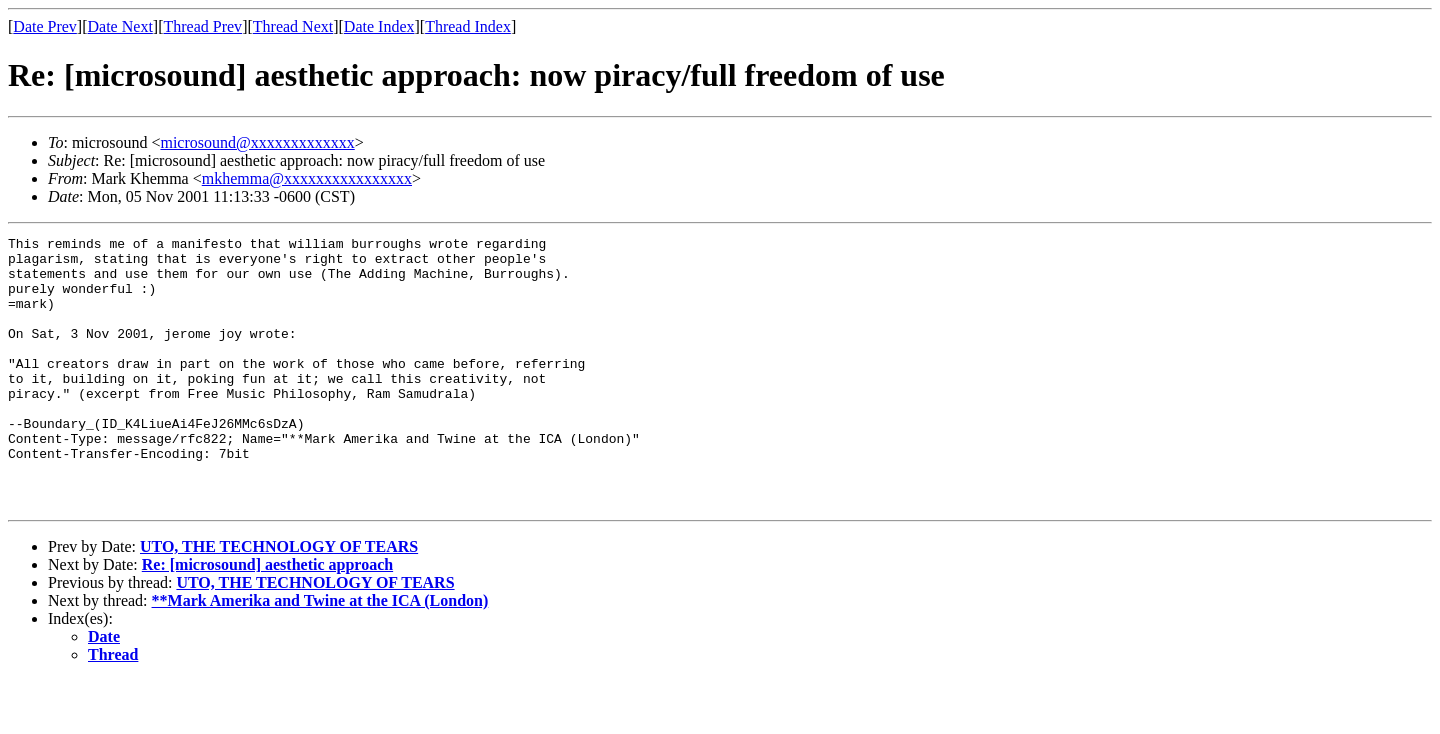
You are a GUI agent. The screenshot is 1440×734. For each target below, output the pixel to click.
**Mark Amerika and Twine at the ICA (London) (320, 654)
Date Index (379, 26)
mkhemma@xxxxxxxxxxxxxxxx (307, 178)
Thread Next (293, 26)
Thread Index (468, 26)
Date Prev (45, 26)
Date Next (120, 26)
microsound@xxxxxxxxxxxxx (257, 142)
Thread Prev (202, 26)
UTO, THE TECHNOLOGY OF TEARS (279, 600)
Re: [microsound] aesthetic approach (267, 618)
